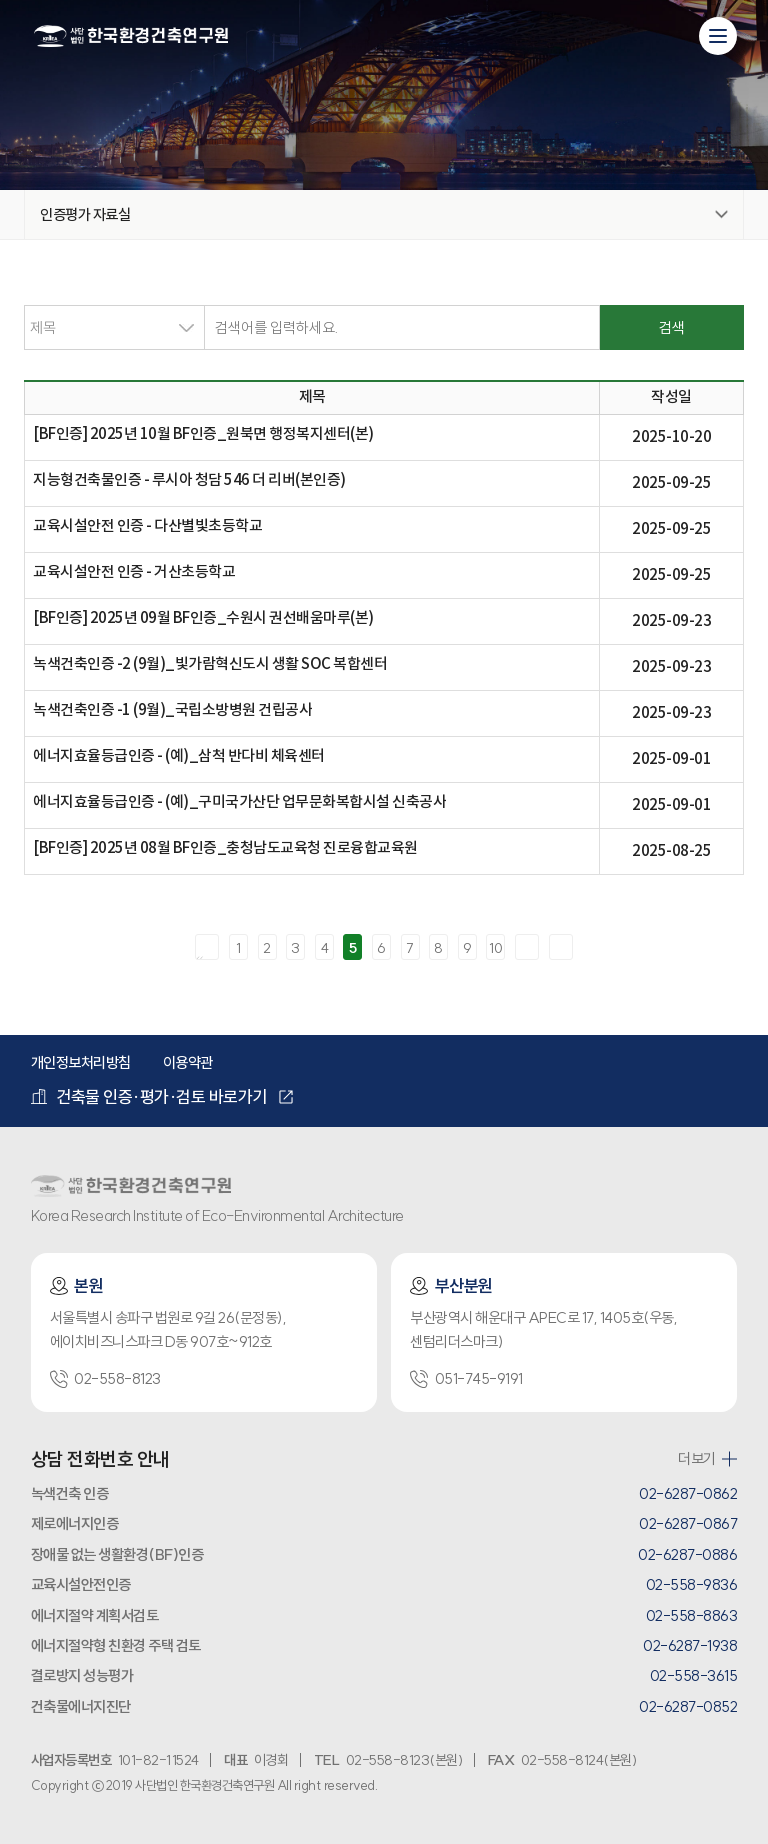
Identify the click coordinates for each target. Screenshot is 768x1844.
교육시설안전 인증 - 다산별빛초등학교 (147, 526)
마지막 (561, 947)
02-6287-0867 (688, 1523)
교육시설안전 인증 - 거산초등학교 (134, 572)
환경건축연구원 (131, 37)
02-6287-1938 (690, 1645)
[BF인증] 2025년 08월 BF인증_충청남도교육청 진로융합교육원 (225, 848)
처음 (207, 947)
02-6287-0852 (688, 1706)
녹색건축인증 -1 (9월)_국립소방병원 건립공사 (172, 710)
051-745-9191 (466, 1379)
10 (495, 948)
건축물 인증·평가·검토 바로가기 (149, 1096)
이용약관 (188, 1062)
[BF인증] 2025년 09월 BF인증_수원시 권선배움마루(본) (203, 618)
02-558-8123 (105, 1379)
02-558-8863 (692, 1615)
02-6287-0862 (688, 1493)
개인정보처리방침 (81, 1062)
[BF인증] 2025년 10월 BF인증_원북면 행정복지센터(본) (203, 434)
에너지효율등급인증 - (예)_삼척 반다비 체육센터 (179, 756)
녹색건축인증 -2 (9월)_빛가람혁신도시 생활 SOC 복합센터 (210, 664)
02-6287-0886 (687, 1554)
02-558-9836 (692, 1584)
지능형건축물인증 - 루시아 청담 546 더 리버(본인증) (189, 480)
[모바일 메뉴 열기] (718, 36)
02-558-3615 (694, 1675)
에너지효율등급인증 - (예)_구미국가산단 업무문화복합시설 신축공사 (239, 802)
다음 (527, 947)
